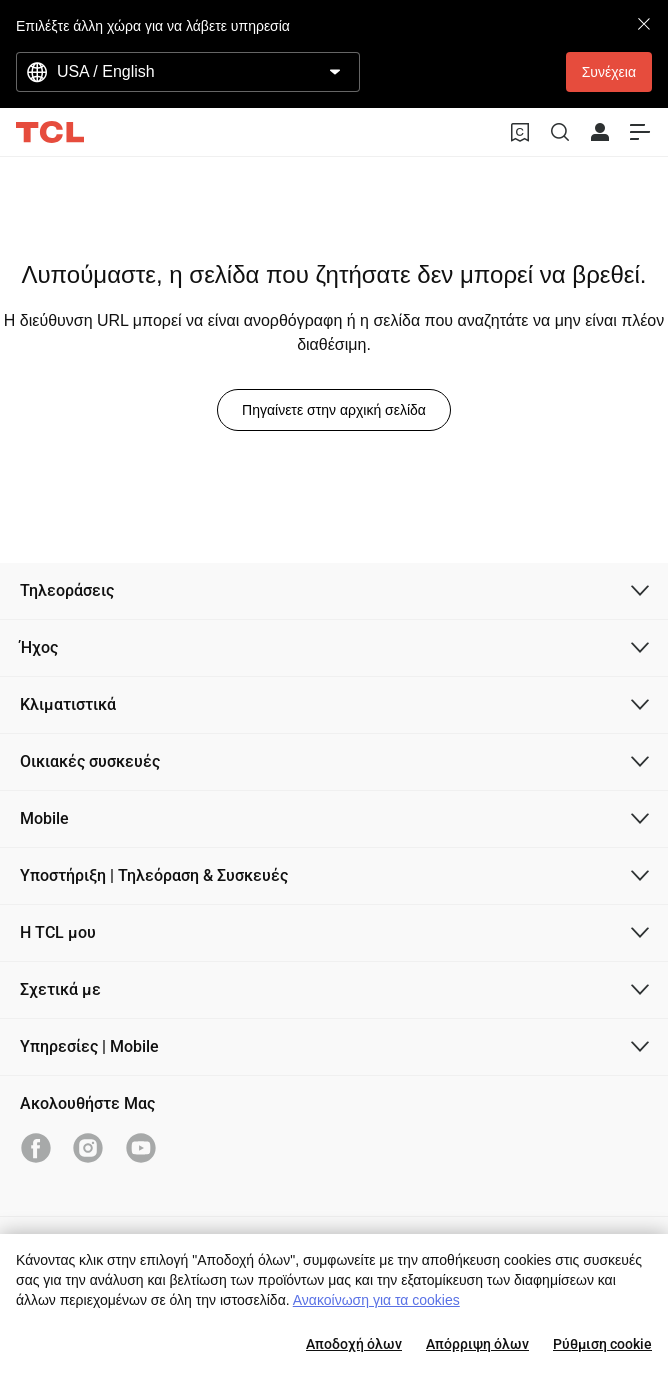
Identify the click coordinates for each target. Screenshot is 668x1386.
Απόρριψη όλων (477, 1344)
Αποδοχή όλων (354, 1344)
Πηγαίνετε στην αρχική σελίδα (334, 410)
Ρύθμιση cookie (602, 1344)
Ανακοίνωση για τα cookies (376, 1300)
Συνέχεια (609, 72)
